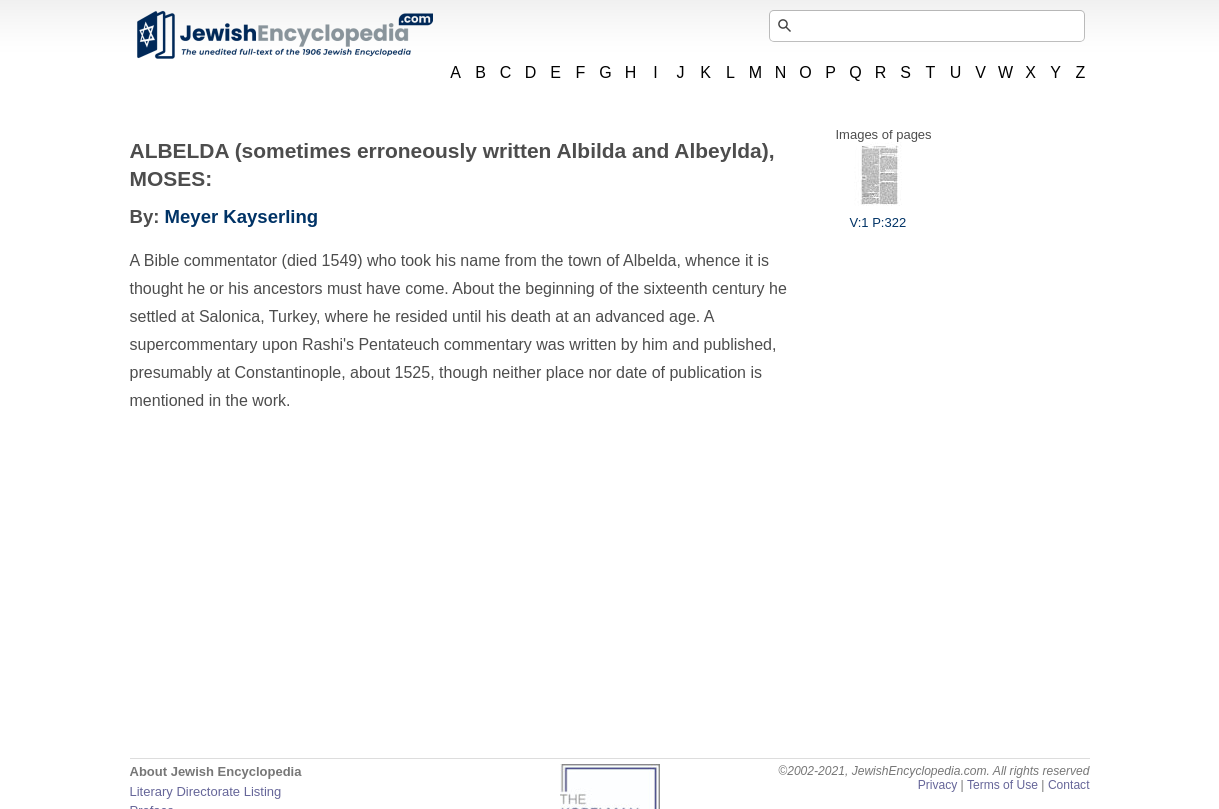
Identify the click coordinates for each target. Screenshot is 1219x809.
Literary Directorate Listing (206, 791)
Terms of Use (1002, 785)
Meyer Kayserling (242, 216)
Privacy (938, 785)
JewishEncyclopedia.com (284, 35)
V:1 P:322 (878, 215)
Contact (1069, 785)
